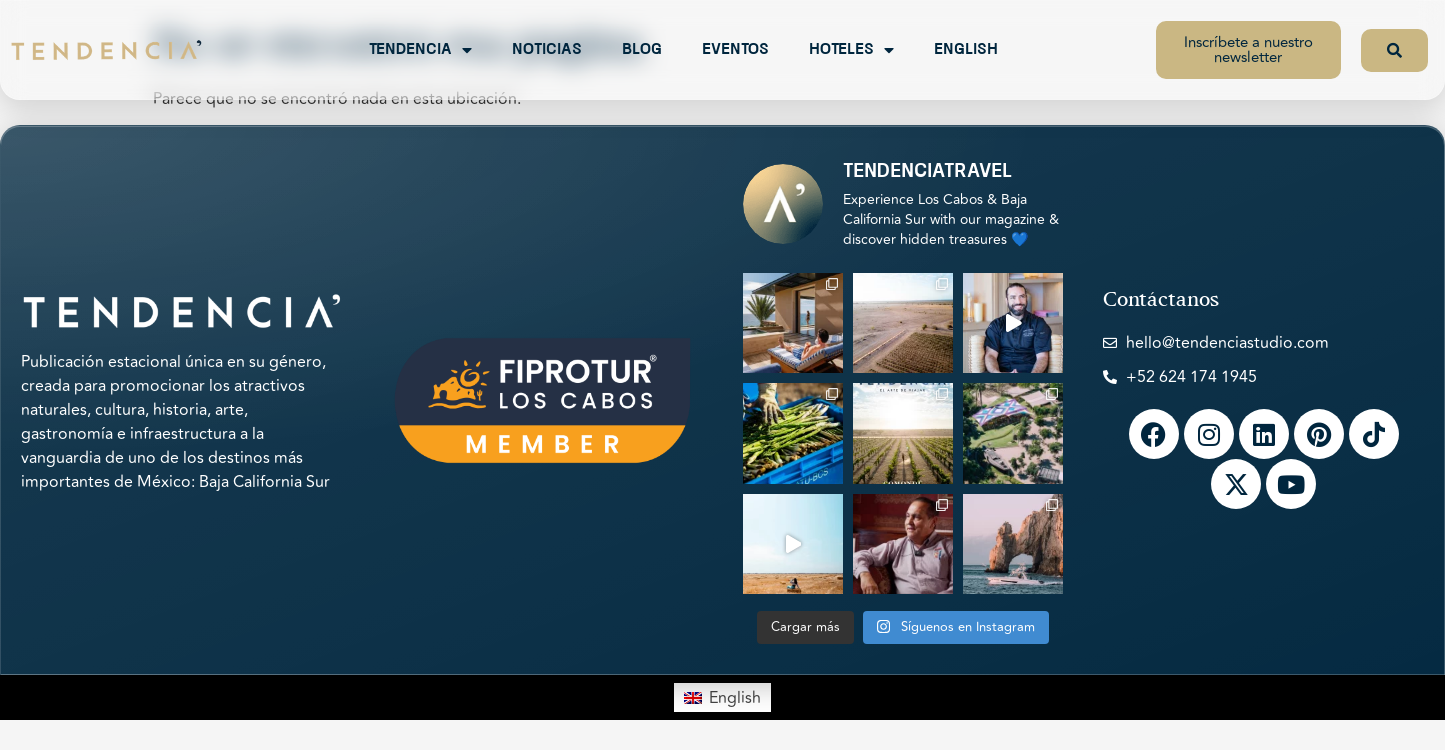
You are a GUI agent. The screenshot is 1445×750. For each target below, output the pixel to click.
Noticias (547, 50)
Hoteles (851, 50)
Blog (642, 50)
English (966, 50)
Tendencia (420, 50)
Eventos (735, 50)
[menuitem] (722, 697)
